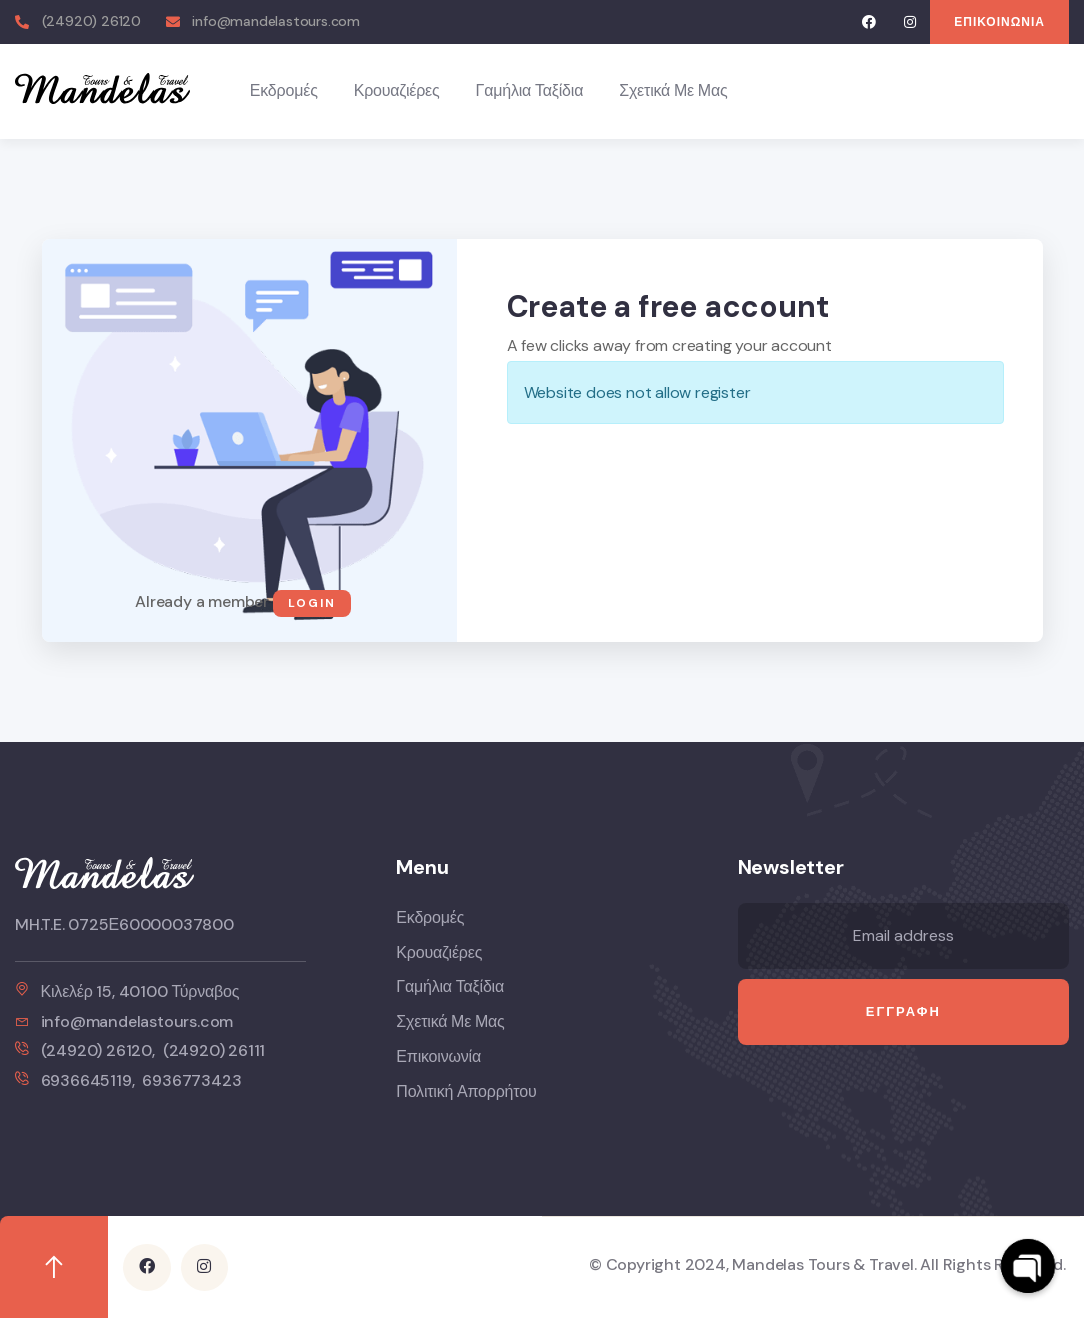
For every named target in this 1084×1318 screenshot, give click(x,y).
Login (312, 603)
